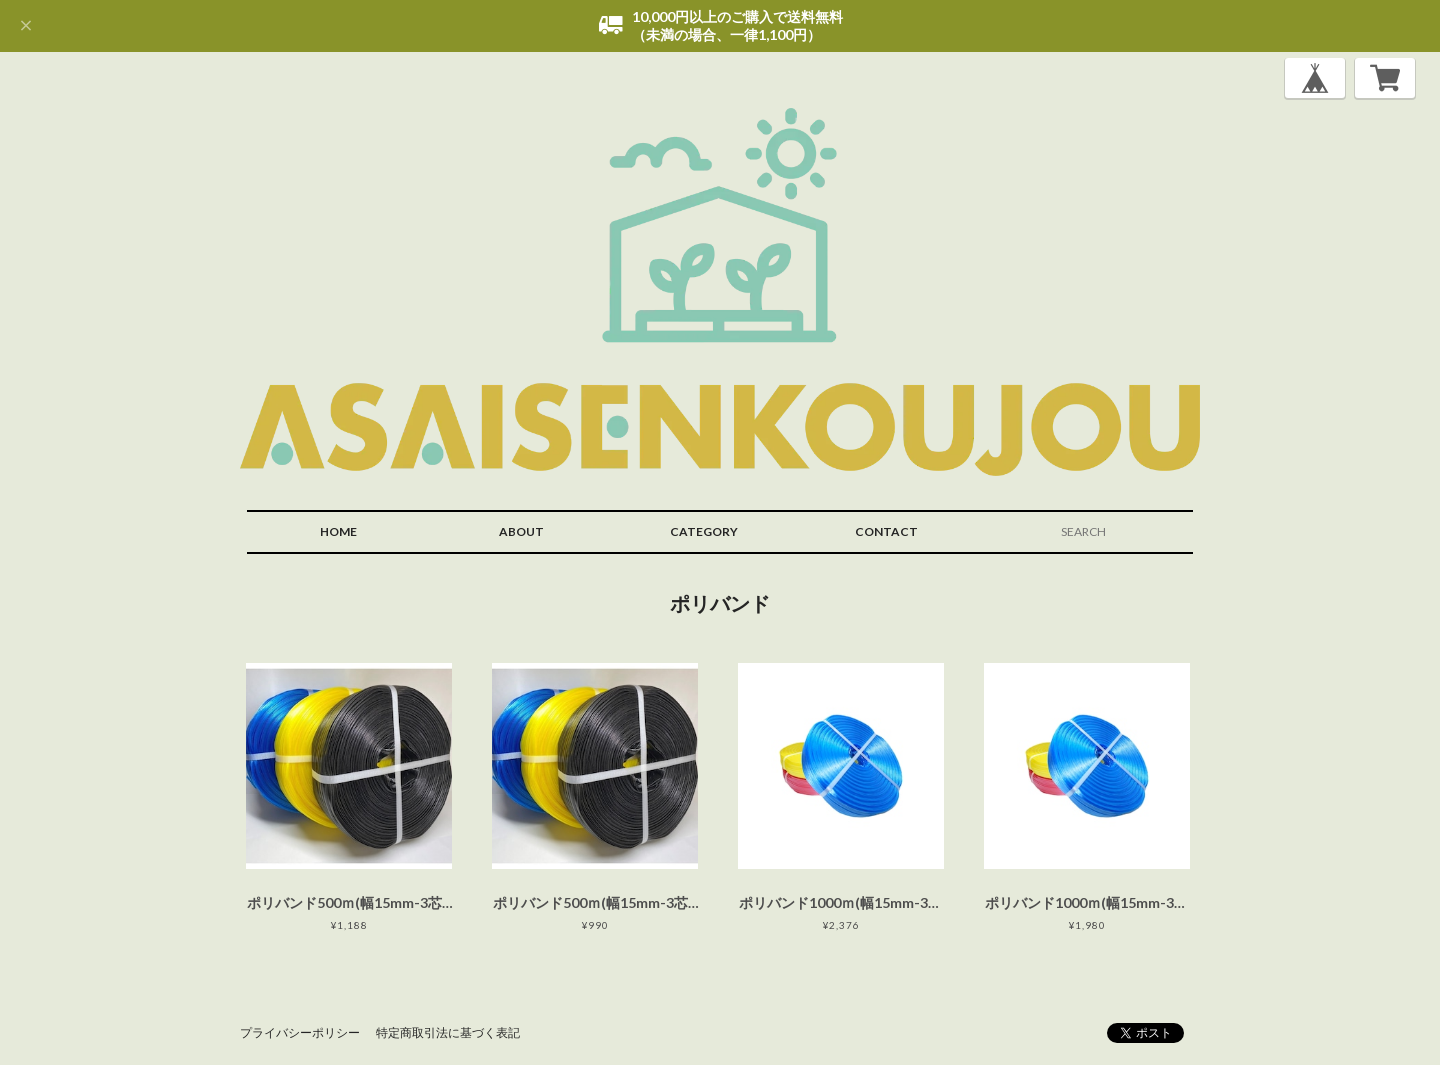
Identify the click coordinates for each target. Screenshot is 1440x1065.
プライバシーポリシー (300, 1032)
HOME (338, 531)
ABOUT (521, 531)
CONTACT (886, 531)
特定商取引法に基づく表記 (448, 1032)
